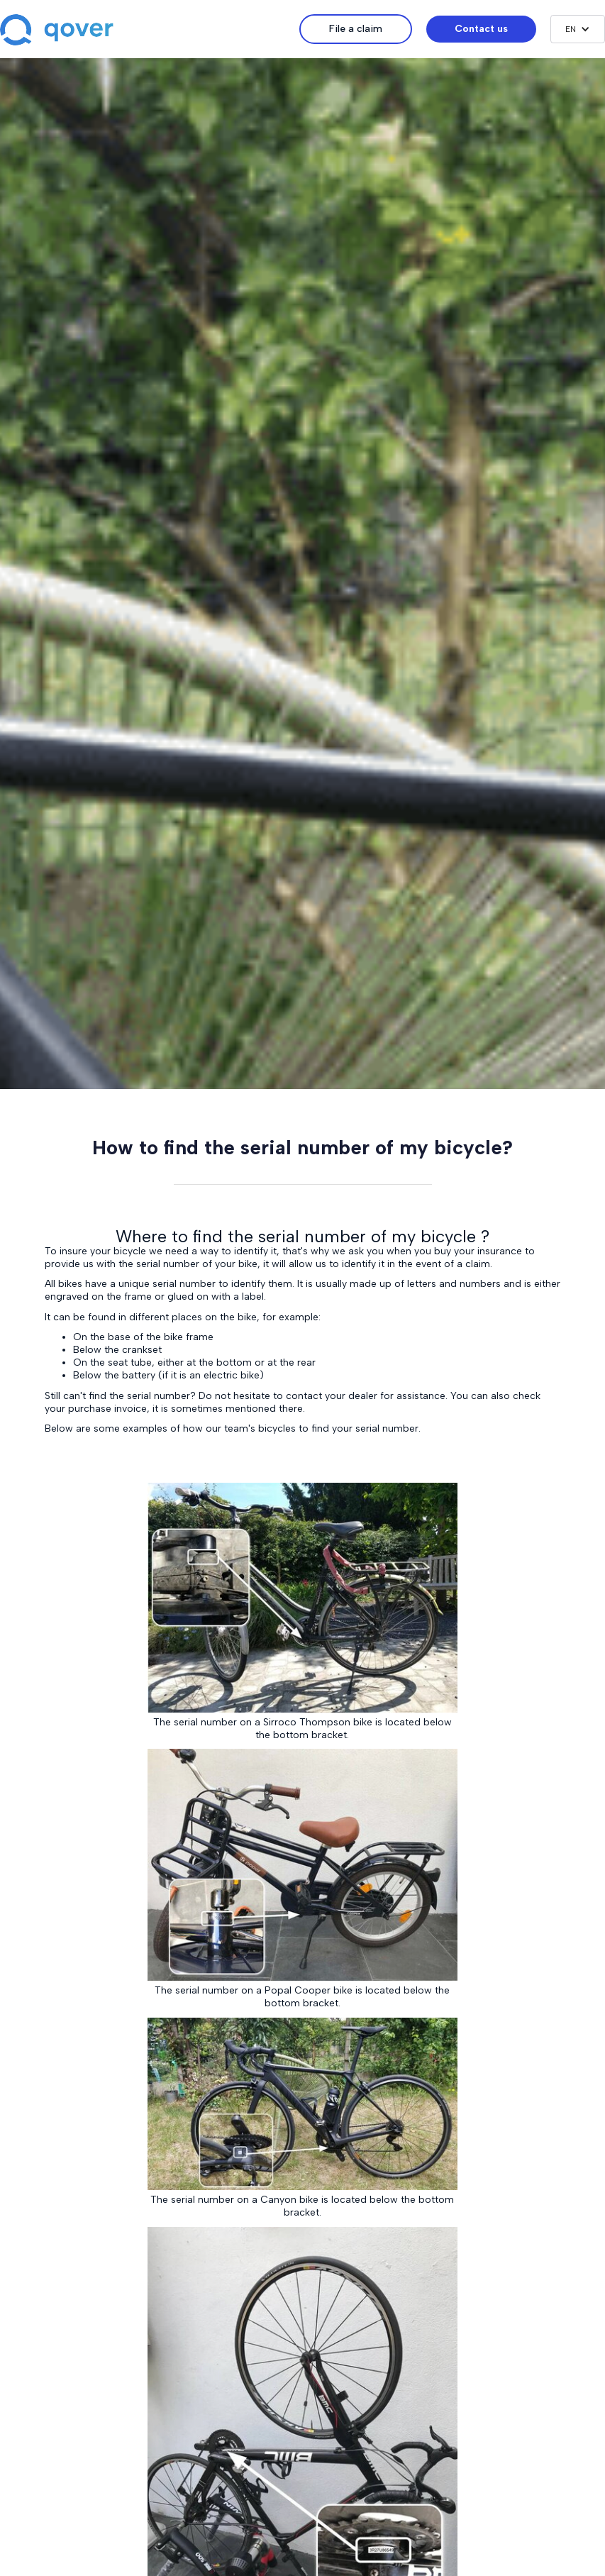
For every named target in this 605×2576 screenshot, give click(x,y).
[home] (149, 31)
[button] (577, 29)
